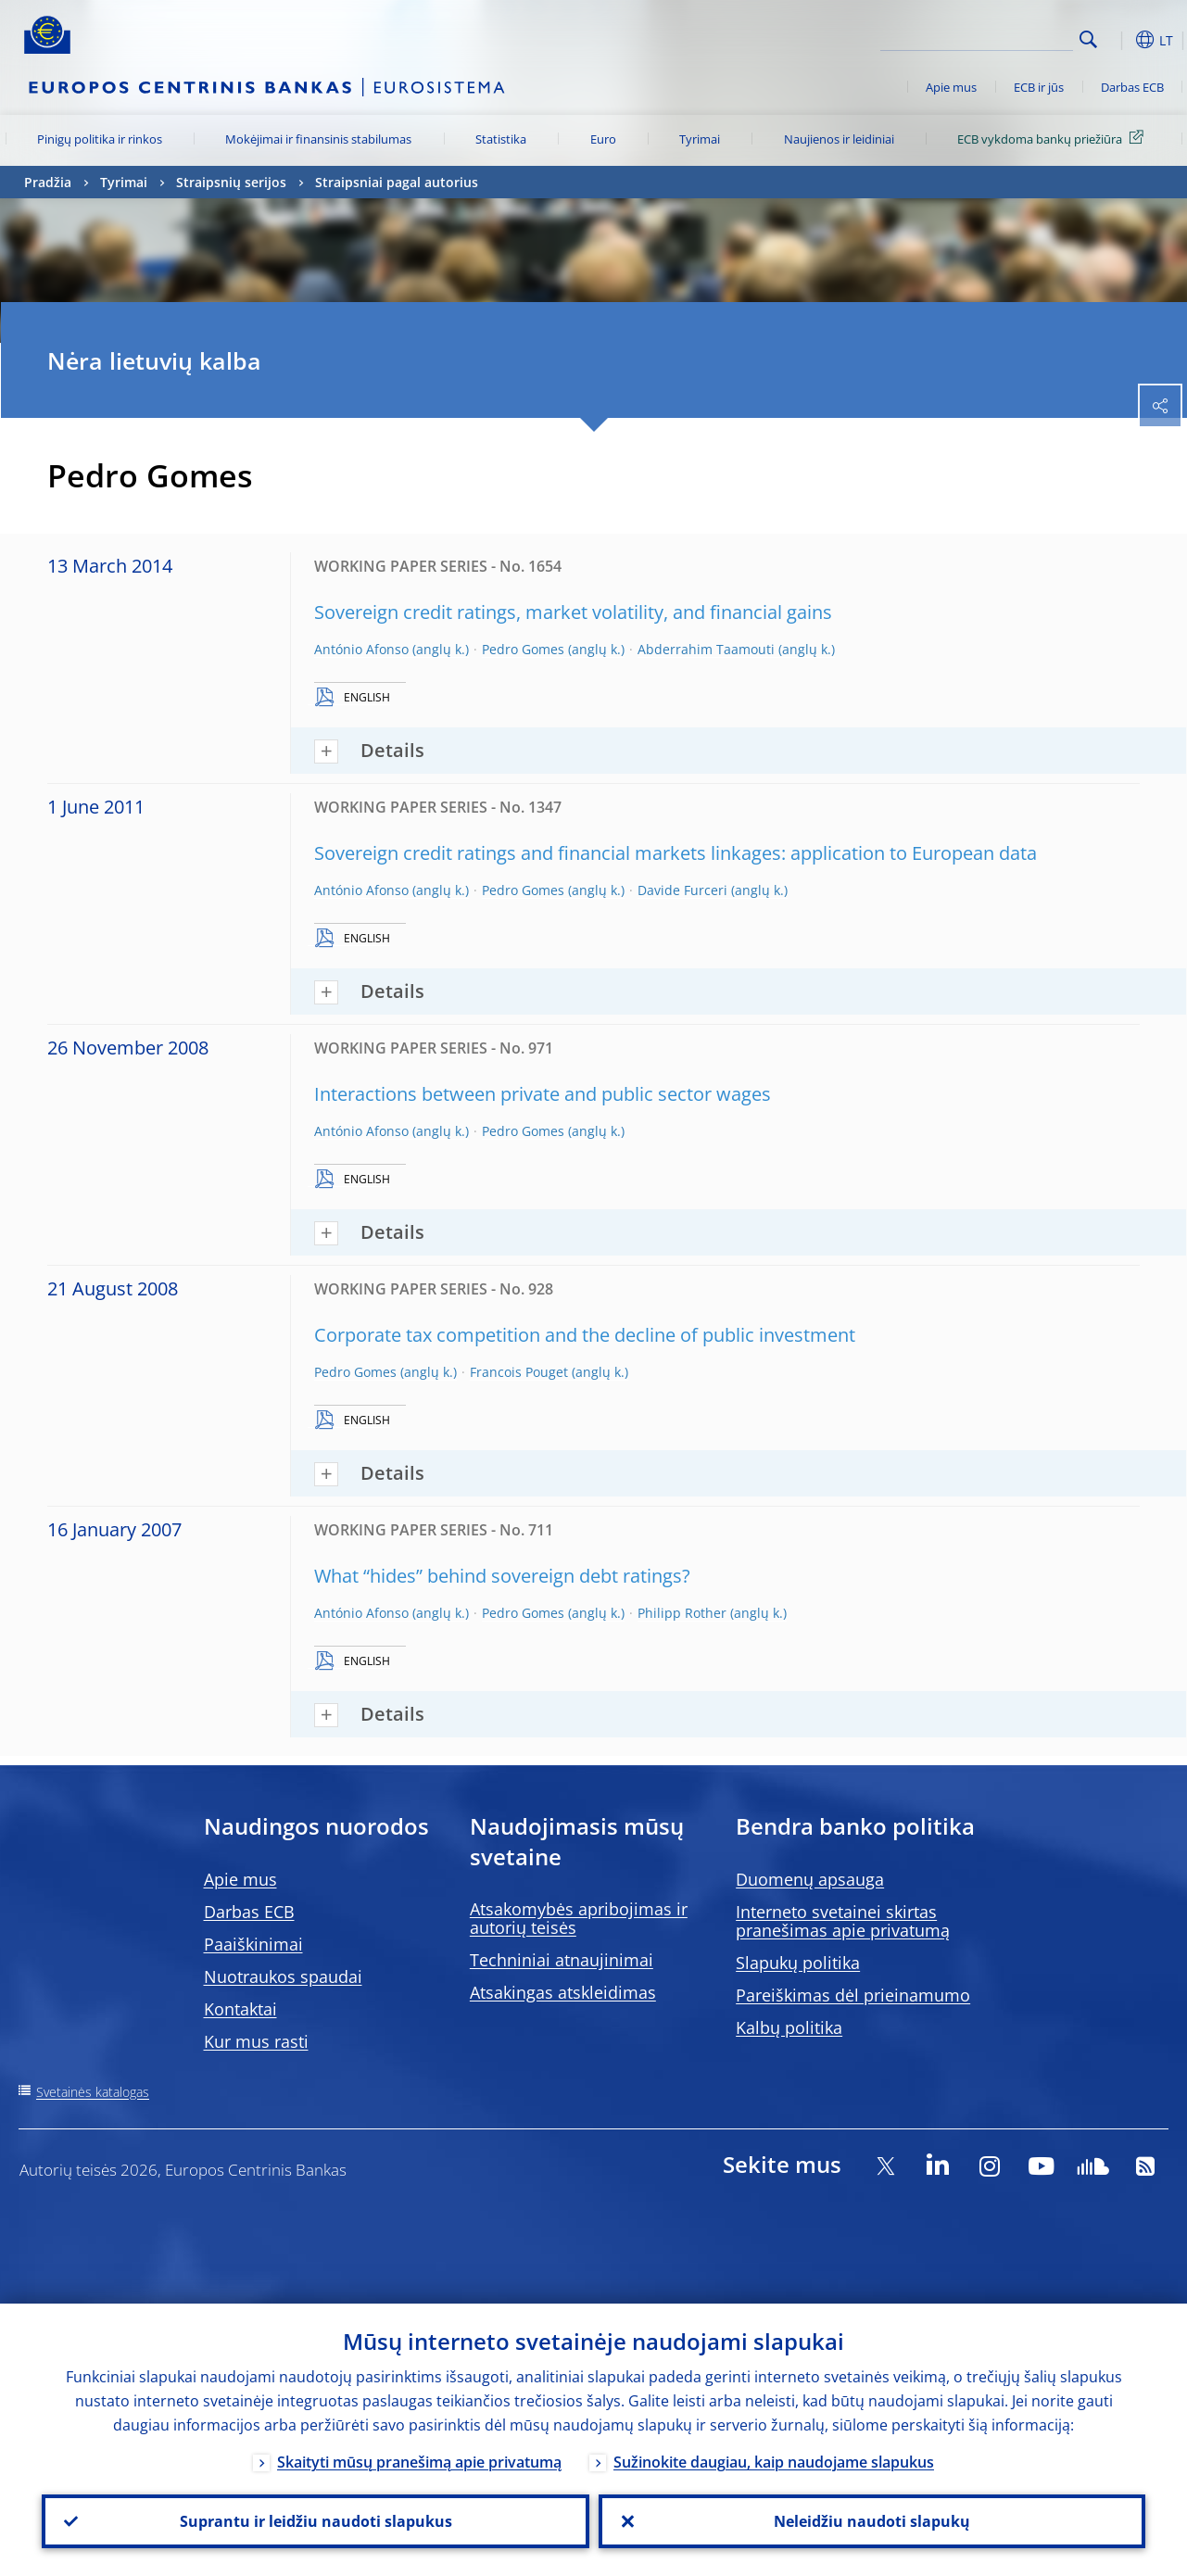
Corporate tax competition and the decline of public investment (584, 1334)
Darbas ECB (1132, 87)
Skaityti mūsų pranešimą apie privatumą (419, 2462)
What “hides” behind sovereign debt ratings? (502, 1575)
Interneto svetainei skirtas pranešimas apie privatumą (843, 1920)
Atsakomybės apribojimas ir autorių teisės (579, 1918)
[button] (1117, 40)
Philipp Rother (682, 1613)
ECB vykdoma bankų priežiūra (1053, 138)
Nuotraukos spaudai (283, 1976)
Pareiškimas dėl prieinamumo (853, 1995)
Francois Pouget (519, 1372)
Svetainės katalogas (92, 2092)
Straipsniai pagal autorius (396, 182)
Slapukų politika (798, 1962)
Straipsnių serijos (231, 182)
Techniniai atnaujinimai (561, 1960)
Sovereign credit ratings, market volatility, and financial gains (573, 612)
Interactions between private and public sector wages (542, 1093)
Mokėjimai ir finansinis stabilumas (318, 139)
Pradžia (47, 182)
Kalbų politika (789, 2027)
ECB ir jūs (1039, 87)
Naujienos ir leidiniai (839, 139)
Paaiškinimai (253, 1944)
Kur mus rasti (256, 2041)
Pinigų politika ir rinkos (99, 139)
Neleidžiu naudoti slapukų (872, 2521)
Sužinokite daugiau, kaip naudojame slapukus (773, 2462)
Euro (603, 139)
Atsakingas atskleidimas (563, 1992)
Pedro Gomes (523, 649)
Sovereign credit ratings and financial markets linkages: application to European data (675, 852)
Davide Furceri (682, 890)
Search (1088, 39)
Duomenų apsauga (810, 1879)
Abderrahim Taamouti (706, 649)
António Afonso (361, 649)
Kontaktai (240, 2009)
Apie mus (951, 87)
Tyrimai (699, 139)
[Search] (980, 37)
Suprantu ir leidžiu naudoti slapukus (315, 2521)
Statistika (500, 139)
